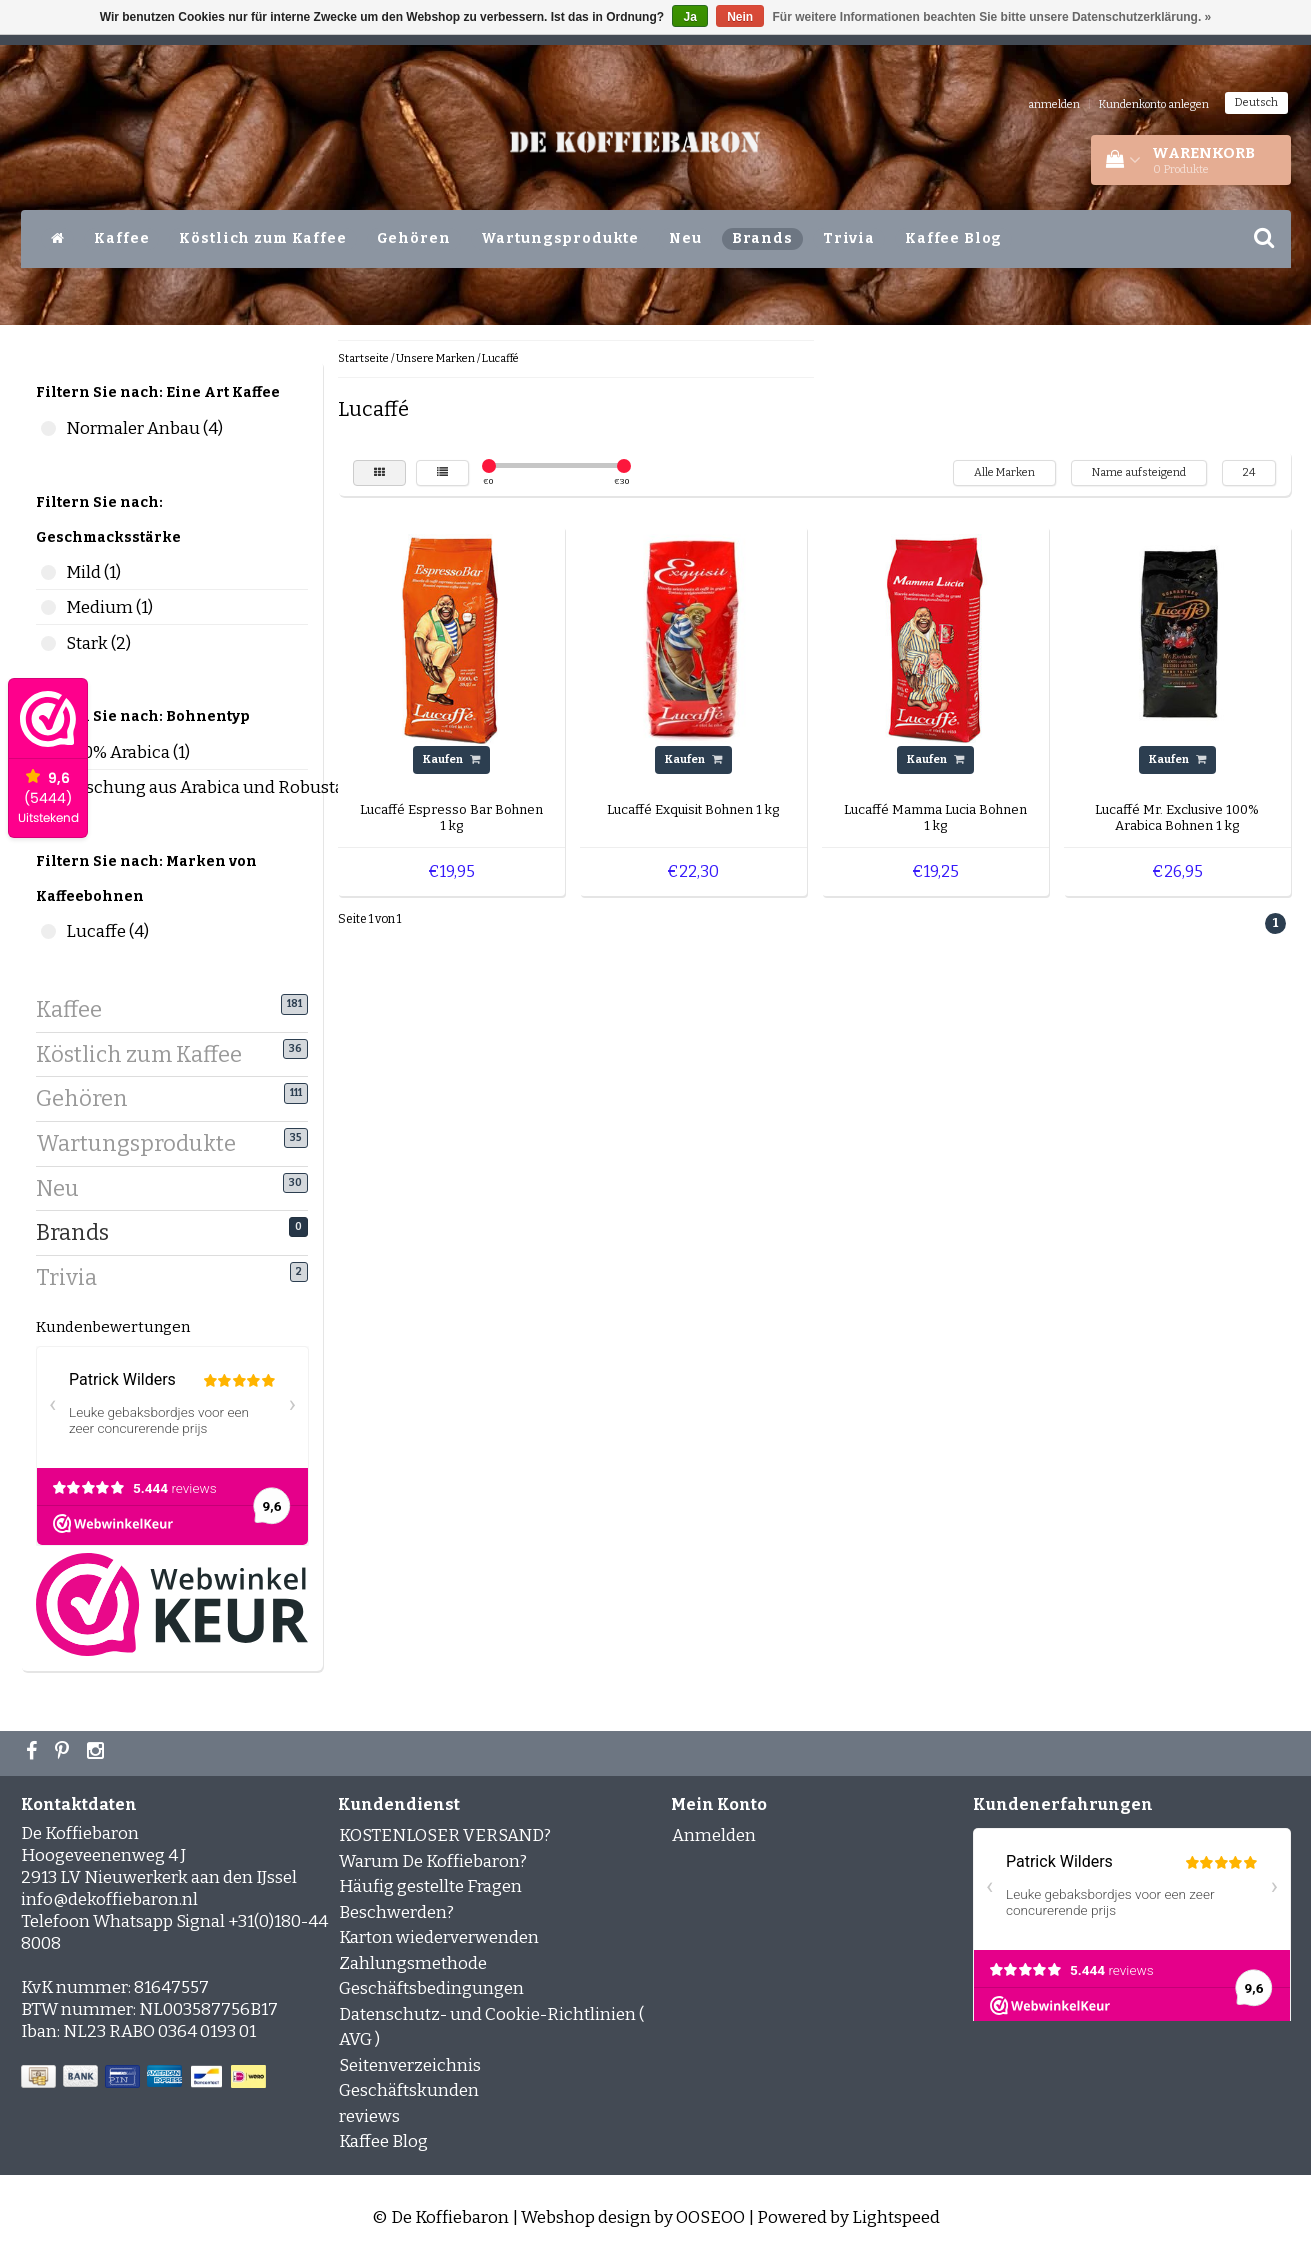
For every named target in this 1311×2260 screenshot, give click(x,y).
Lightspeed (896, 2217)
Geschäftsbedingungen (431, 1988)
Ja (689, 17)
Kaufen (451, 759)
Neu (685, 238)
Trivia (849, 238)
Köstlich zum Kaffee (262, 238)
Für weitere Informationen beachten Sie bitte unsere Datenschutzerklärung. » (992, 17)
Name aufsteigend (1139, 472)
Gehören (414, 238)
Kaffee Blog (953, 238)
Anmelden (714, 1835)
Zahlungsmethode (413, 1963)
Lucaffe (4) (48, 931)
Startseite (363, 358)
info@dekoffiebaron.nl (109, 1899)
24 (1249, 472)
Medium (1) (48, 607)
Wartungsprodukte (560, 238)
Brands (762, 238)
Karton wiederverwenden (439, 1937)
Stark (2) (48, 643)
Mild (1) (48, 572)
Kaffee (121, 238)
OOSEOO (710, 2217)
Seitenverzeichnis (410, 2065)
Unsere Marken (435, 358)
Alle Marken (1004, 472)
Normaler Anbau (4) (48, 428)
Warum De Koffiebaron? (433, 1861)
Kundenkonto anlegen (1154, 104)
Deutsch (1256, 102)
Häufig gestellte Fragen (430, 1886)
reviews (369, 2116)
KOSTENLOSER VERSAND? (445, 1835)
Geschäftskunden (409, 2090)
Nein (740, 17)
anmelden (1054, 104)
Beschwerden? (396, 1912)
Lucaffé (500, 358)
